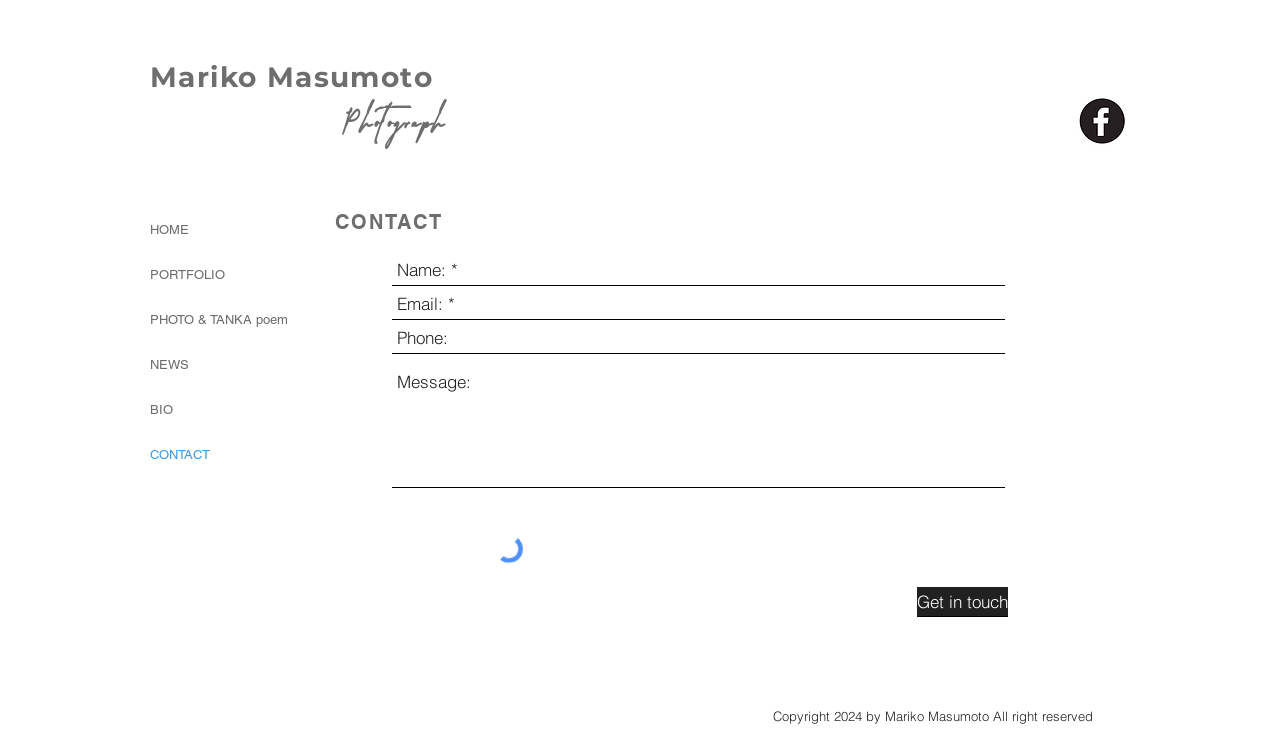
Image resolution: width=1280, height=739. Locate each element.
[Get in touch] (962, 601)
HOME (169, 229)
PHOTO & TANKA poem (204, 319)
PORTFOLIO (187, 274)
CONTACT (180, 454)
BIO (161, 409)
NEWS (169, 364)
